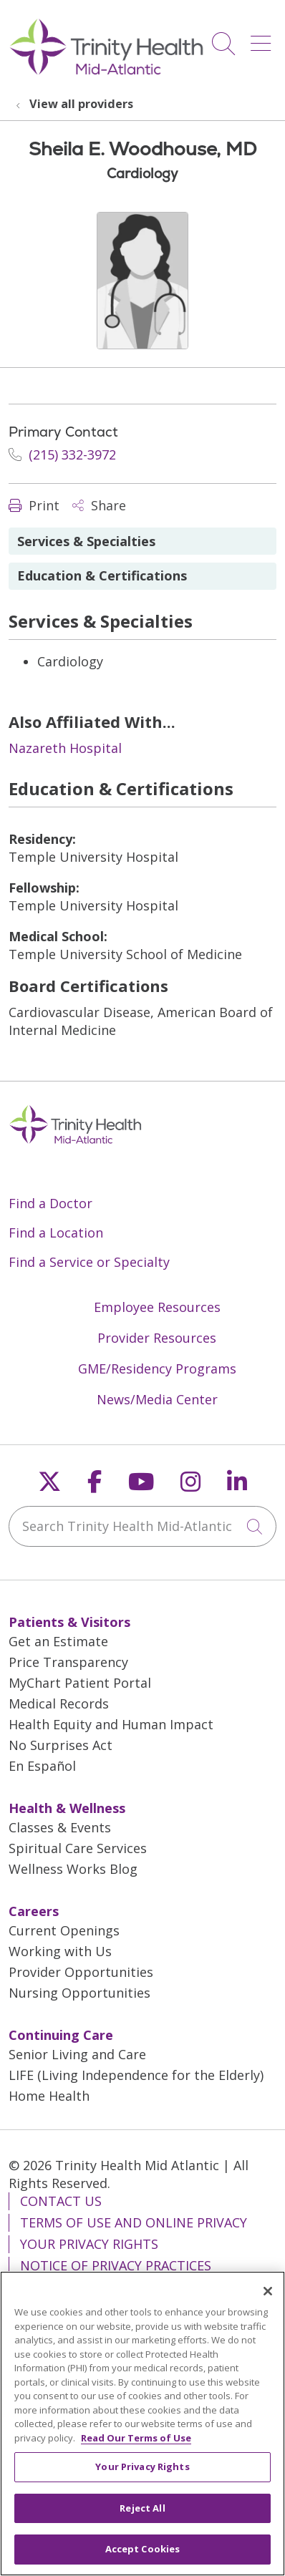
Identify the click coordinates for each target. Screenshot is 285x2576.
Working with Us (60, 1951)
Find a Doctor (50, 1203)
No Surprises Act (60, 1745)
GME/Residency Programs (157, 1368)
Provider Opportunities (81, 1971)
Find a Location (56, 1232)
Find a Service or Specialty (89, 1261)
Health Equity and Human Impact (111, 1724)
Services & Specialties (86, 541)
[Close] (268, 2299)
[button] (263, 38)
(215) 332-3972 (62, 454)
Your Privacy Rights (89, 2243)
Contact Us (61, 2201)
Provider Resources (156, 1337)
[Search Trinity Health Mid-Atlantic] (142, 1526)
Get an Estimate (58, 1641)
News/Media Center (157, 1399)
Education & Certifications (102, 575)
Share (99, 505)
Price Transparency (68, 1662)
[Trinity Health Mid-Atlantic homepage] (107, 73)
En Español (42, 1765)
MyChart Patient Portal (80, 1682)
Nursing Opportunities (79, 1992)
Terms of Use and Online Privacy (133, 2222)
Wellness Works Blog (73, 1868)
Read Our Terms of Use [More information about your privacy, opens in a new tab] (136, 2445)
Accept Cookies (142, 2557)
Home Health (49, 2095)
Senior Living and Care (77, 2054)
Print (34, 505)
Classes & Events (60, 1827)
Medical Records (59, 1703)
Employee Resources (157, 1307)
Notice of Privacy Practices (115, 2265)
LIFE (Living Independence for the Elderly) (136, 2075)
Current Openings (64, 1930)
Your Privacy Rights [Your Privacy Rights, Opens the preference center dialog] (142, 2475)
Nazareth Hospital (65, 748)
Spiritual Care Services (78, 1848)
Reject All (142, 2515)
